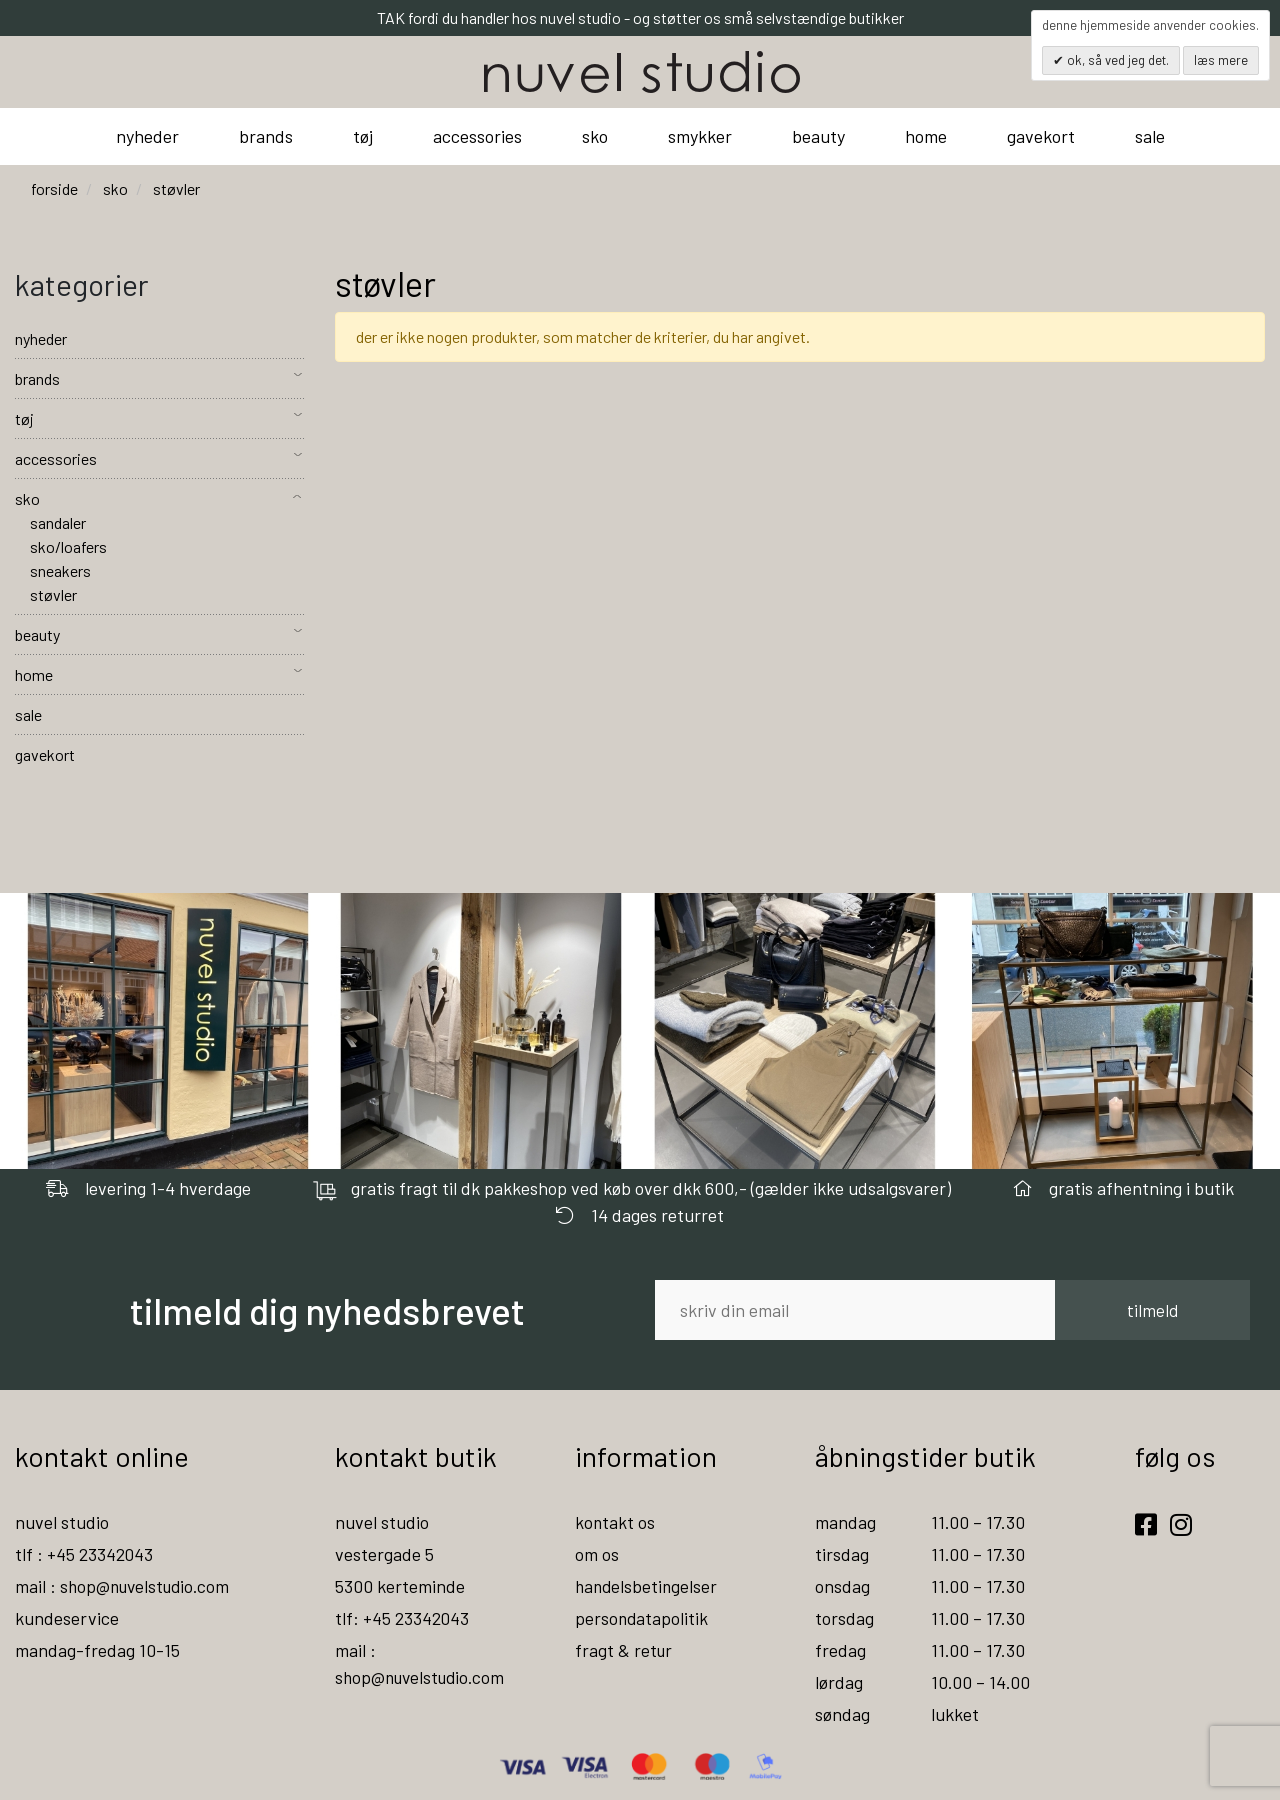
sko (595, 136)
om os (597, 1554)
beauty (818, 136)
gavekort (1041, 136)
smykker (700, 136)
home (926, 136)
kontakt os (615, 1522)
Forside (54, 188)
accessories (477, 136)
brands (266, 136)
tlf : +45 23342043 (85, 1554)
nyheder (147, 136)
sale (1150, 136)
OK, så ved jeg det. (1116, 60)
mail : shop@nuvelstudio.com (126, 1586)
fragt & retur (624, 1650)
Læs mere (1221, 60)
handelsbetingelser (648, 1586)
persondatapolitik (642, 1618)
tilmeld (1152, 1310)
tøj (363, 136)
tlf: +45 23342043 (403, 1618)
